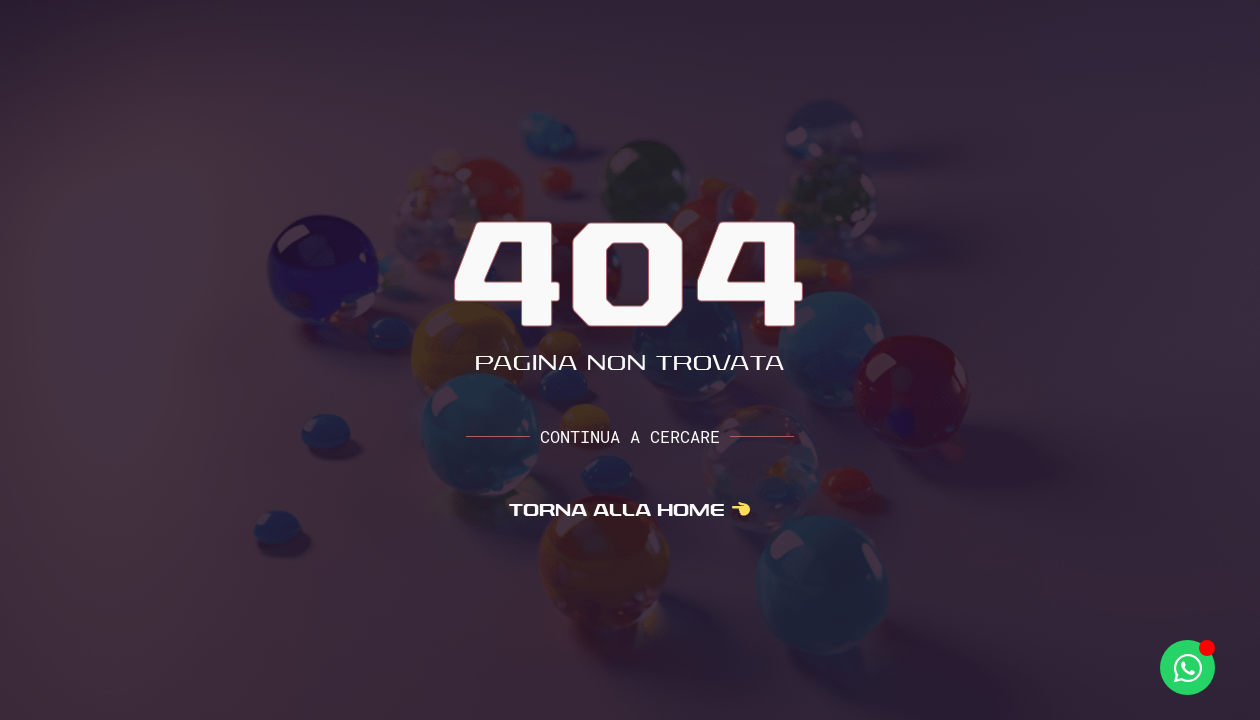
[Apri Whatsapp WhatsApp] (1187, 667)
